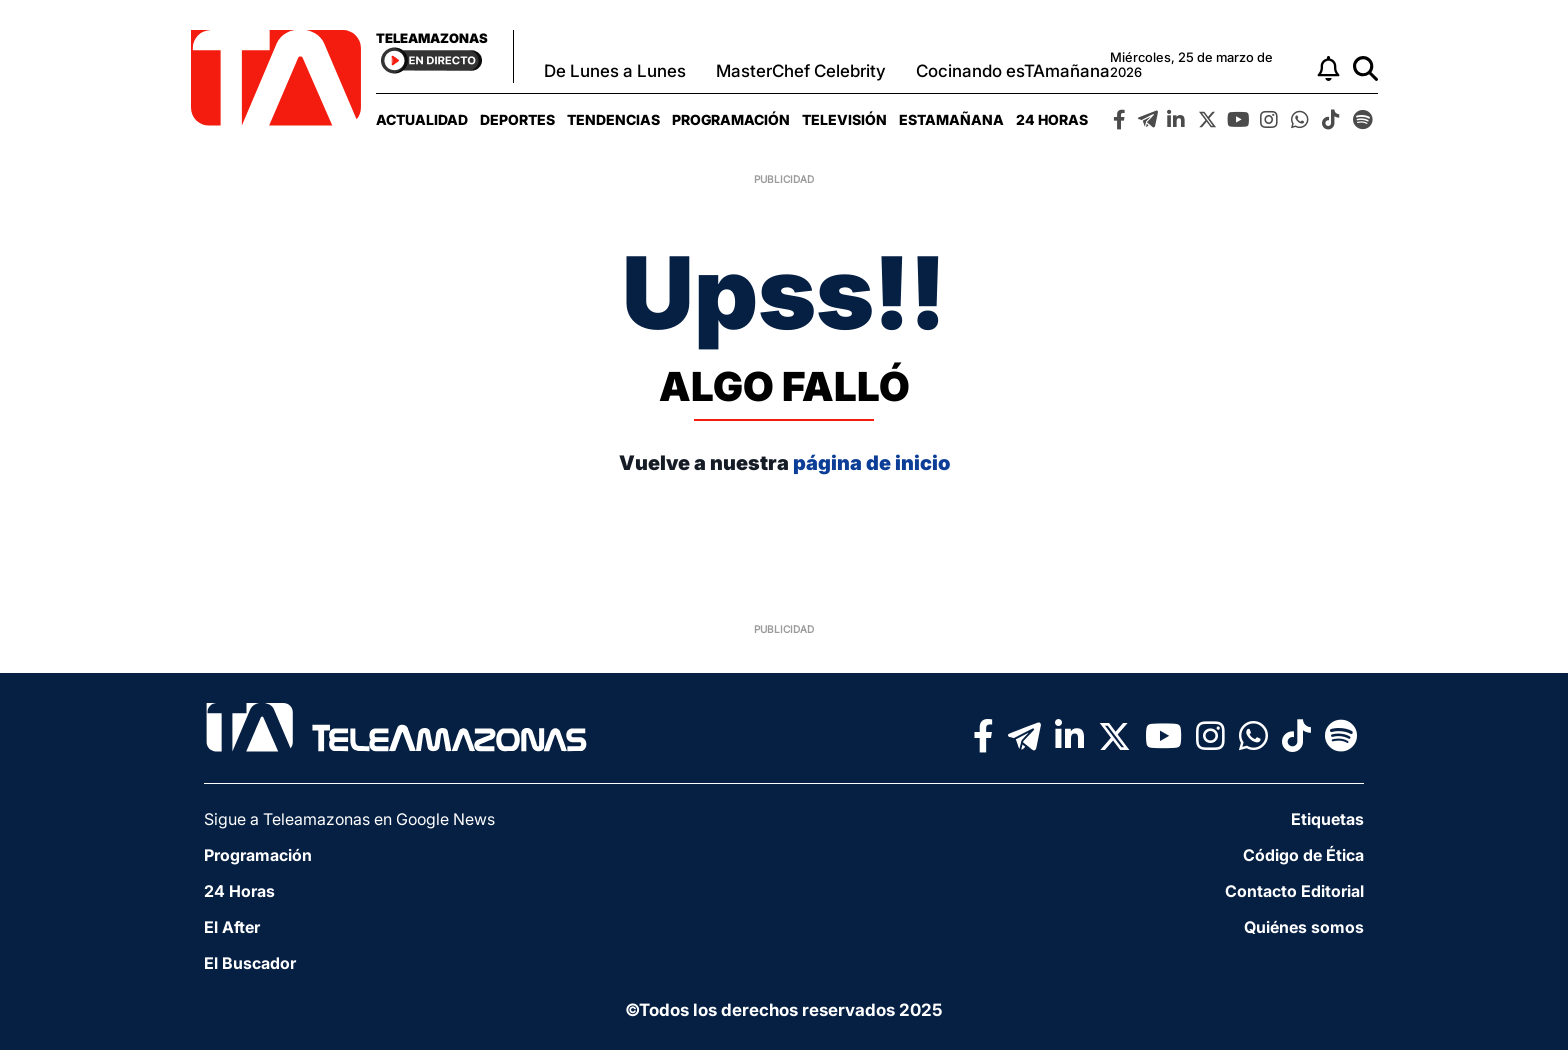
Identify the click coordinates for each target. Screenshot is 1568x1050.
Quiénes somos (1304, 927)
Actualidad (422, 119)
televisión (844, 119)
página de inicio (871, 463)
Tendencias (613, 119)
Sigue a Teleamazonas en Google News (349, 819)
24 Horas (1052, 119)
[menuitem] (422, 119)
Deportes (517, 119)
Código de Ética (1303, 855)
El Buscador (250, 963)
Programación (731, 119)
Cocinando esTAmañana (1013, 71)
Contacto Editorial (1294, 891)
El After (232, 927)
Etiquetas (1327, 819)
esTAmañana (951, 119)
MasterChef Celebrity (801, 71)
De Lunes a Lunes (615, 71)
